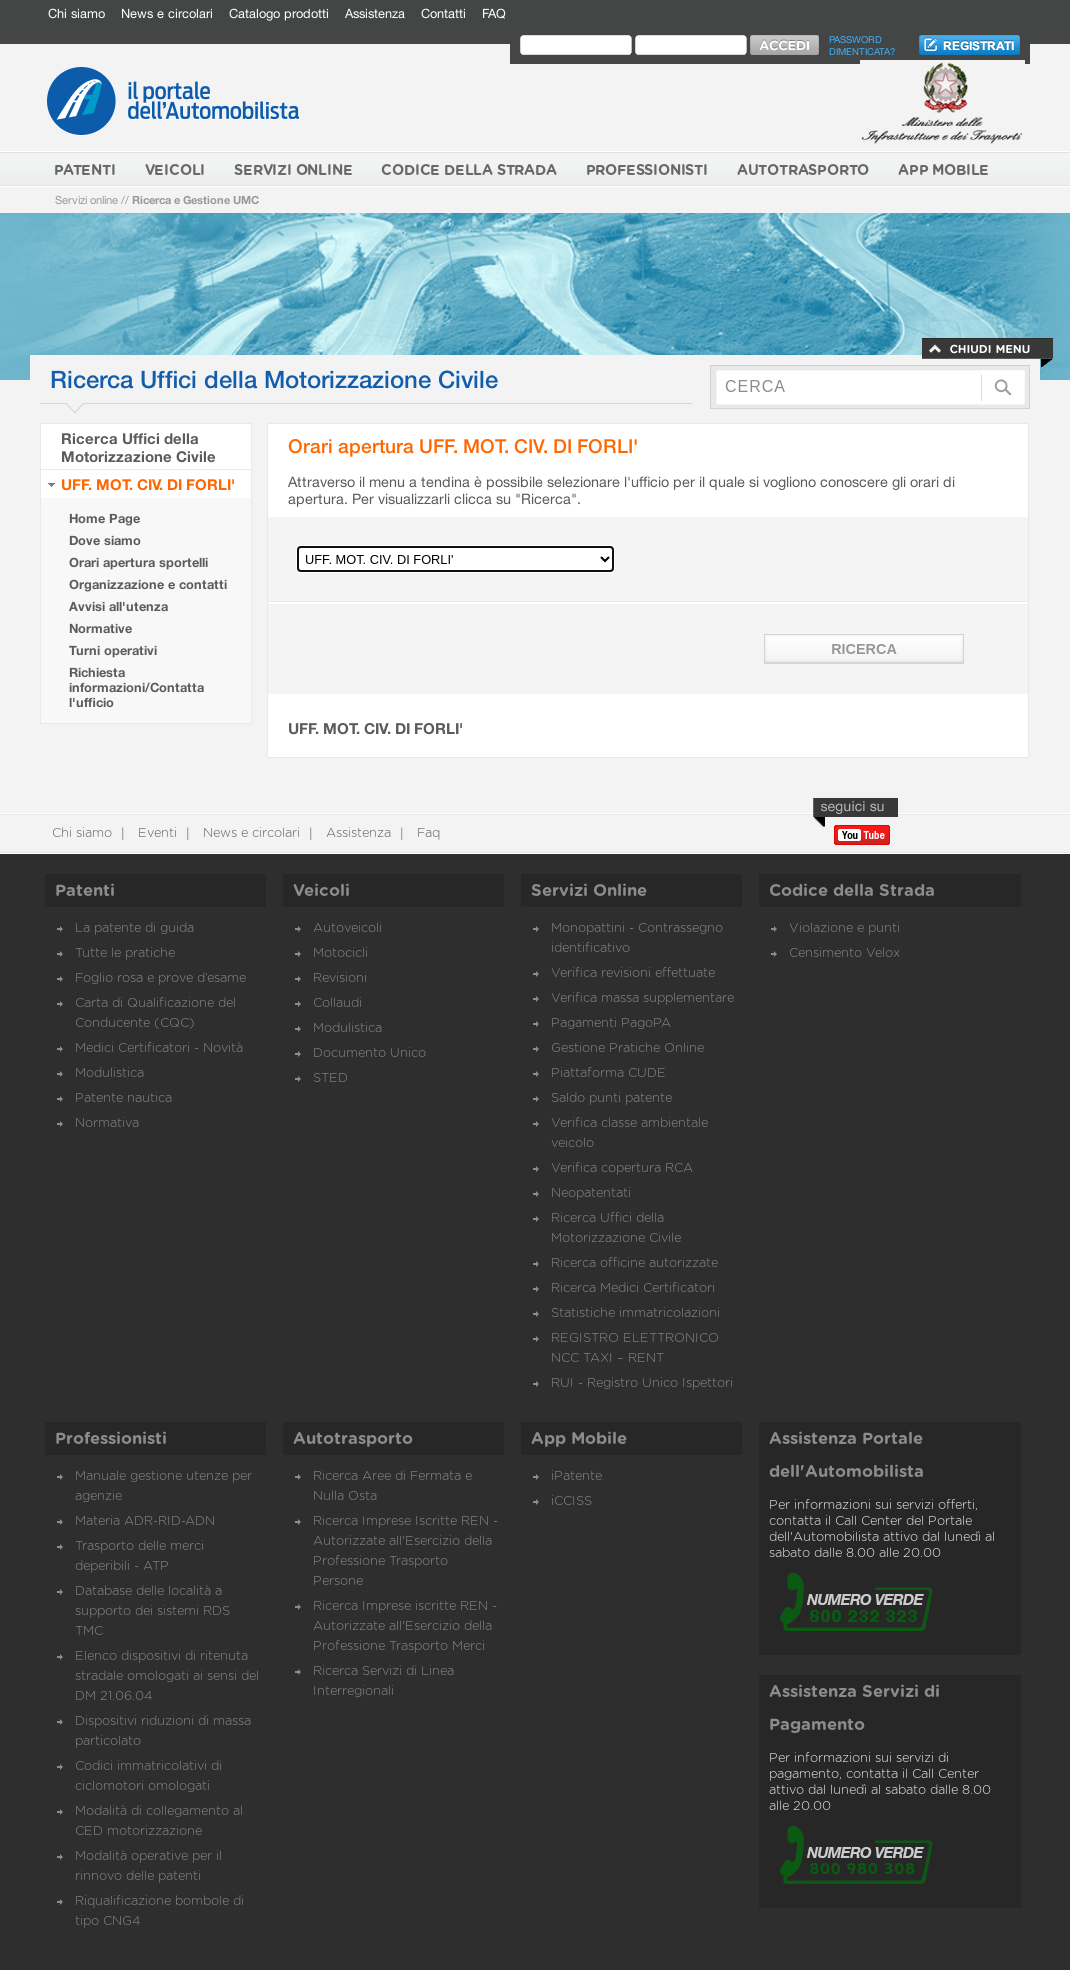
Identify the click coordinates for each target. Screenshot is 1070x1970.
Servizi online (86, 199)
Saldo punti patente (611, 1098)
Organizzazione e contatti (148, 584)
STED (330, 1078)
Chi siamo (76, 13)
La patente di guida (134, 928)
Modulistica (109, 1073)
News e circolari (167, 13)
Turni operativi (113, 650)
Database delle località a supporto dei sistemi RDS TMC (152, 1611)
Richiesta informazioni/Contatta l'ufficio (136, 687)
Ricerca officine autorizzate (634, 1263)
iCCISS (571, 1501)
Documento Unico (369, 1053)
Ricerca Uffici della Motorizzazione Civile (138, 447)
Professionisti (111, 1439)
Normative (100, 628)
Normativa (107, 1123)
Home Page (104, 518)
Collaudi (337, 1003)
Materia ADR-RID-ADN (145, 1521)
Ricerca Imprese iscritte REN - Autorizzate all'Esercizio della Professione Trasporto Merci (405, 1626)
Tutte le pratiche (125, 953)
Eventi (155, 833)
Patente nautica (123, 1098)
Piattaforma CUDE (608, 1073)
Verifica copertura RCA (622, 1168)
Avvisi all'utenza (118, 606)
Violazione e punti (844, 928)
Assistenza (375, 13)
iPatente (576, 1476)
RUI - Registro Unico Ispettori (642, 1383)
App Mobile (579, 1439)
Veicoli (321, 891)
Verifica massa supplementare (642, 998)
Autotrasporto (353, 1439)
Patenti (85, 891)
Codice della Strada (852, 891)
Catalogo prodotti (279, 13)
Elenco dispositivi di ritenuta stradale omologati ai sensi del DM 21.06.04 (167, 1676)
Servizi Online (589, 891)
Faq (426, 833)
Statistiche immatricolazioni (635, 1313)
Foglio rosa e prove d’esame (160, 978)
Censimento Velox (844, 953)
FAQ (494, 13)
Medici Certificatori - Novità (159, 1048)
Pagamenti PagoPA (611, 1023)
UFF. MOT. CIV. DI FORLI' (148, 484)
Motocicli (340, 953)
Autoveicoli (347, 928)
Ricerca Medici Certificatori (633, 1288)
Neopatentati (591, 1193)
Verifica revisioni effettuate (633, 973)
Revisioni (340, 978)
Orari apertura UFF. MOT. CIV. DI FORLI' (463, 445)
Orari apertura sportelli (138, 562)
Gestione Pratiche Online (627, 1048)
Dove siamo (105, 540)
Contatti (443, 13)
